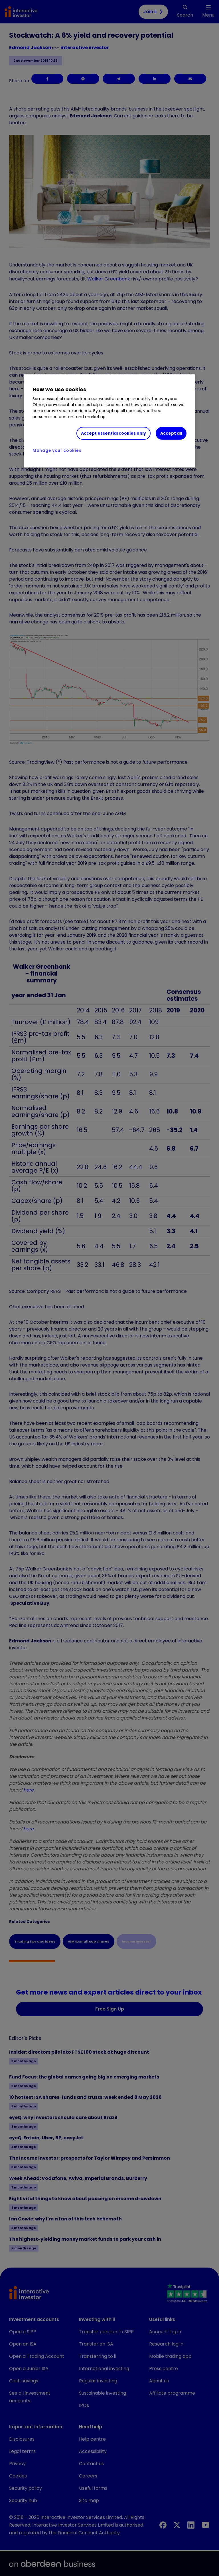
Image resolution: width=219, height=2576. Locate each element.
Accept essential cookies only (113, 433)
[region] (109, 421)
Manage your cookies (57, 450)
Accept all (171, 433)
